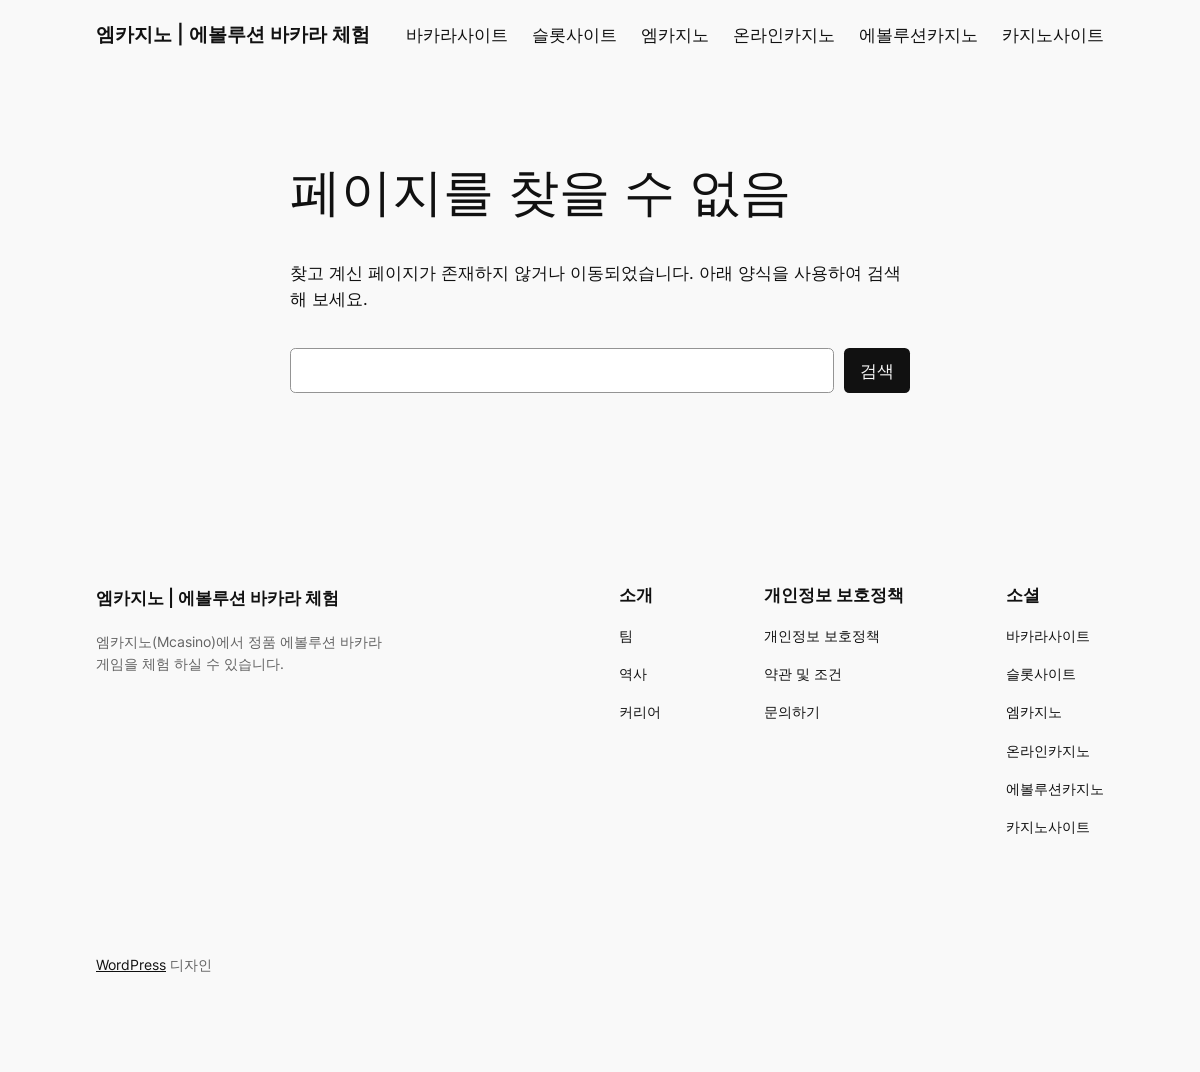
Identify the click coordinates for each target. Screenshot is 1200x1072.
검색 (877, 371)
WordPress (131, 964)
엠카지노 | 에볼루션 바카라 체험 (233, 34)
